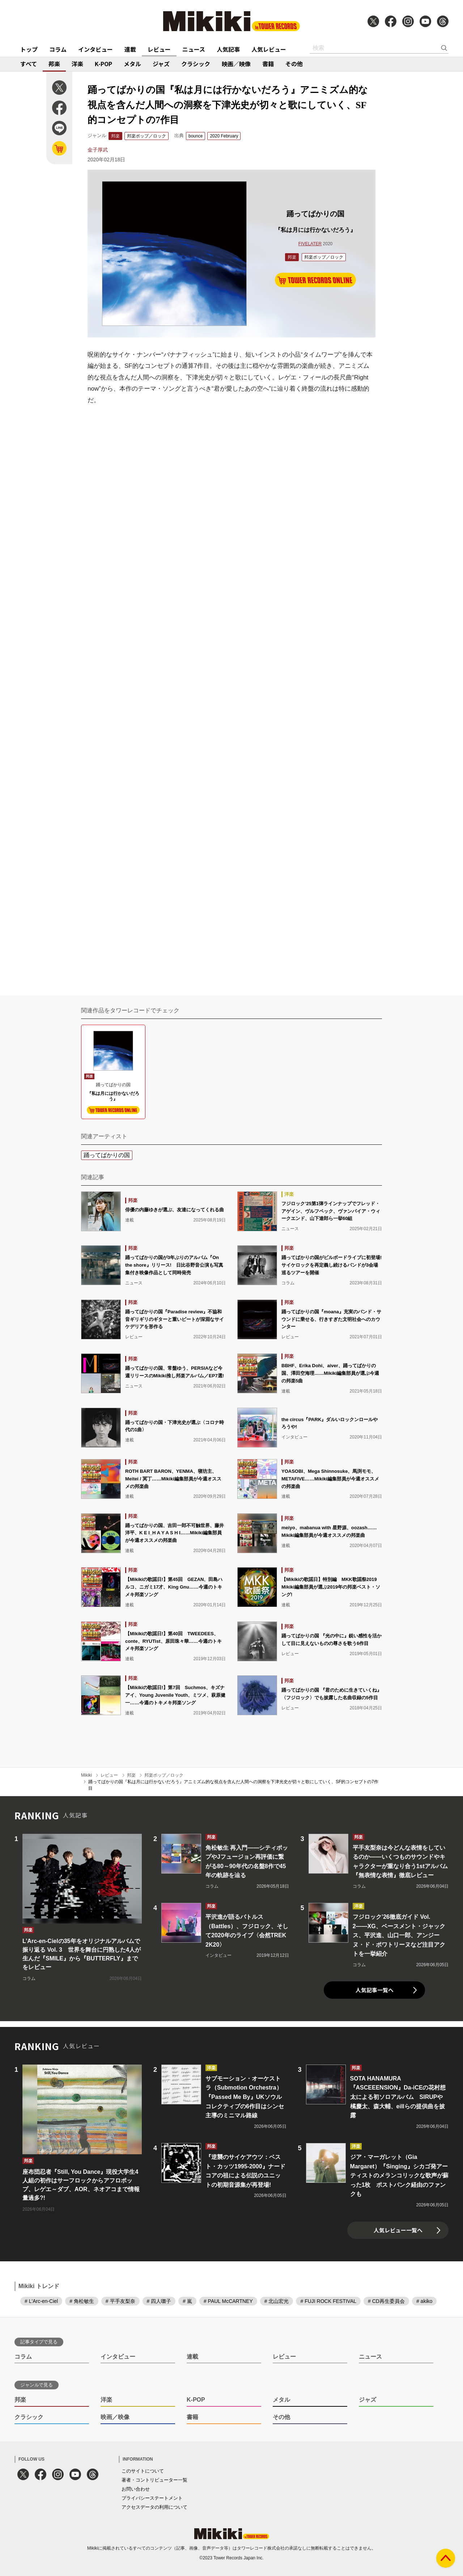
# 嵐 (187, 2301)
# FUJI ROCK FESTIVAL (328, 2301)
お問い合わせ (136, 2489)
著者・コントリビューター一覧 (154, 2480)
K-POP (103, 63)
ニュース (193, 49)
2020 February (224, 136)
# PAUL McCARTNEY (228, 2301)
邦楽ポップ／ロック (146, 136)
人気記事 (228, 49)
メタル (132, 63)
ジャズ (161, 63)
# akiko (424, 2301)
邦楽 (54, 63)
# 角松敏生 (81, 2301)
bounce (195, 136)
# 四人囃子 (159, 2301)
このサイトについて (143, 2471)
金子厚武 (98, 150)
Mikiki (86, 1775)
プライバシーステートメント (152, 2498)
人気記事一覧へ (375, 1990)
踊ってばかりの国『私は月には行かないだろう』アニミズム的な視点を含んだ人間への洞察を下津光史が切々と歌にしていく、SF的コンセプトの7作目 (233, 1785)
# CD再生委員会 (386, 2301)
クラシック (195, 63)
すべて (28, 63)
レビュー (159, 49)
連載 (130, 49)
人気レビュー (268, 49)
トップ (29, 49)
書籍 (268, 63)
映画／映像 (236, 63)
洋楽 (77, 63)
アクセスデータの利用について (154, 2507)
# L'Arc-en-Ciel (41, 2301)
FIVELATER (310, 243)
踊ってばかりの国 (107, 1155)
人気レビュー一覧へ (398, 2230)
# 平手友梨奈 (120, 2301)
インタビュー (95, 49)
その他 (294, 63)
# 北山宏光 (276, 2301)
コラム (58, 49)
